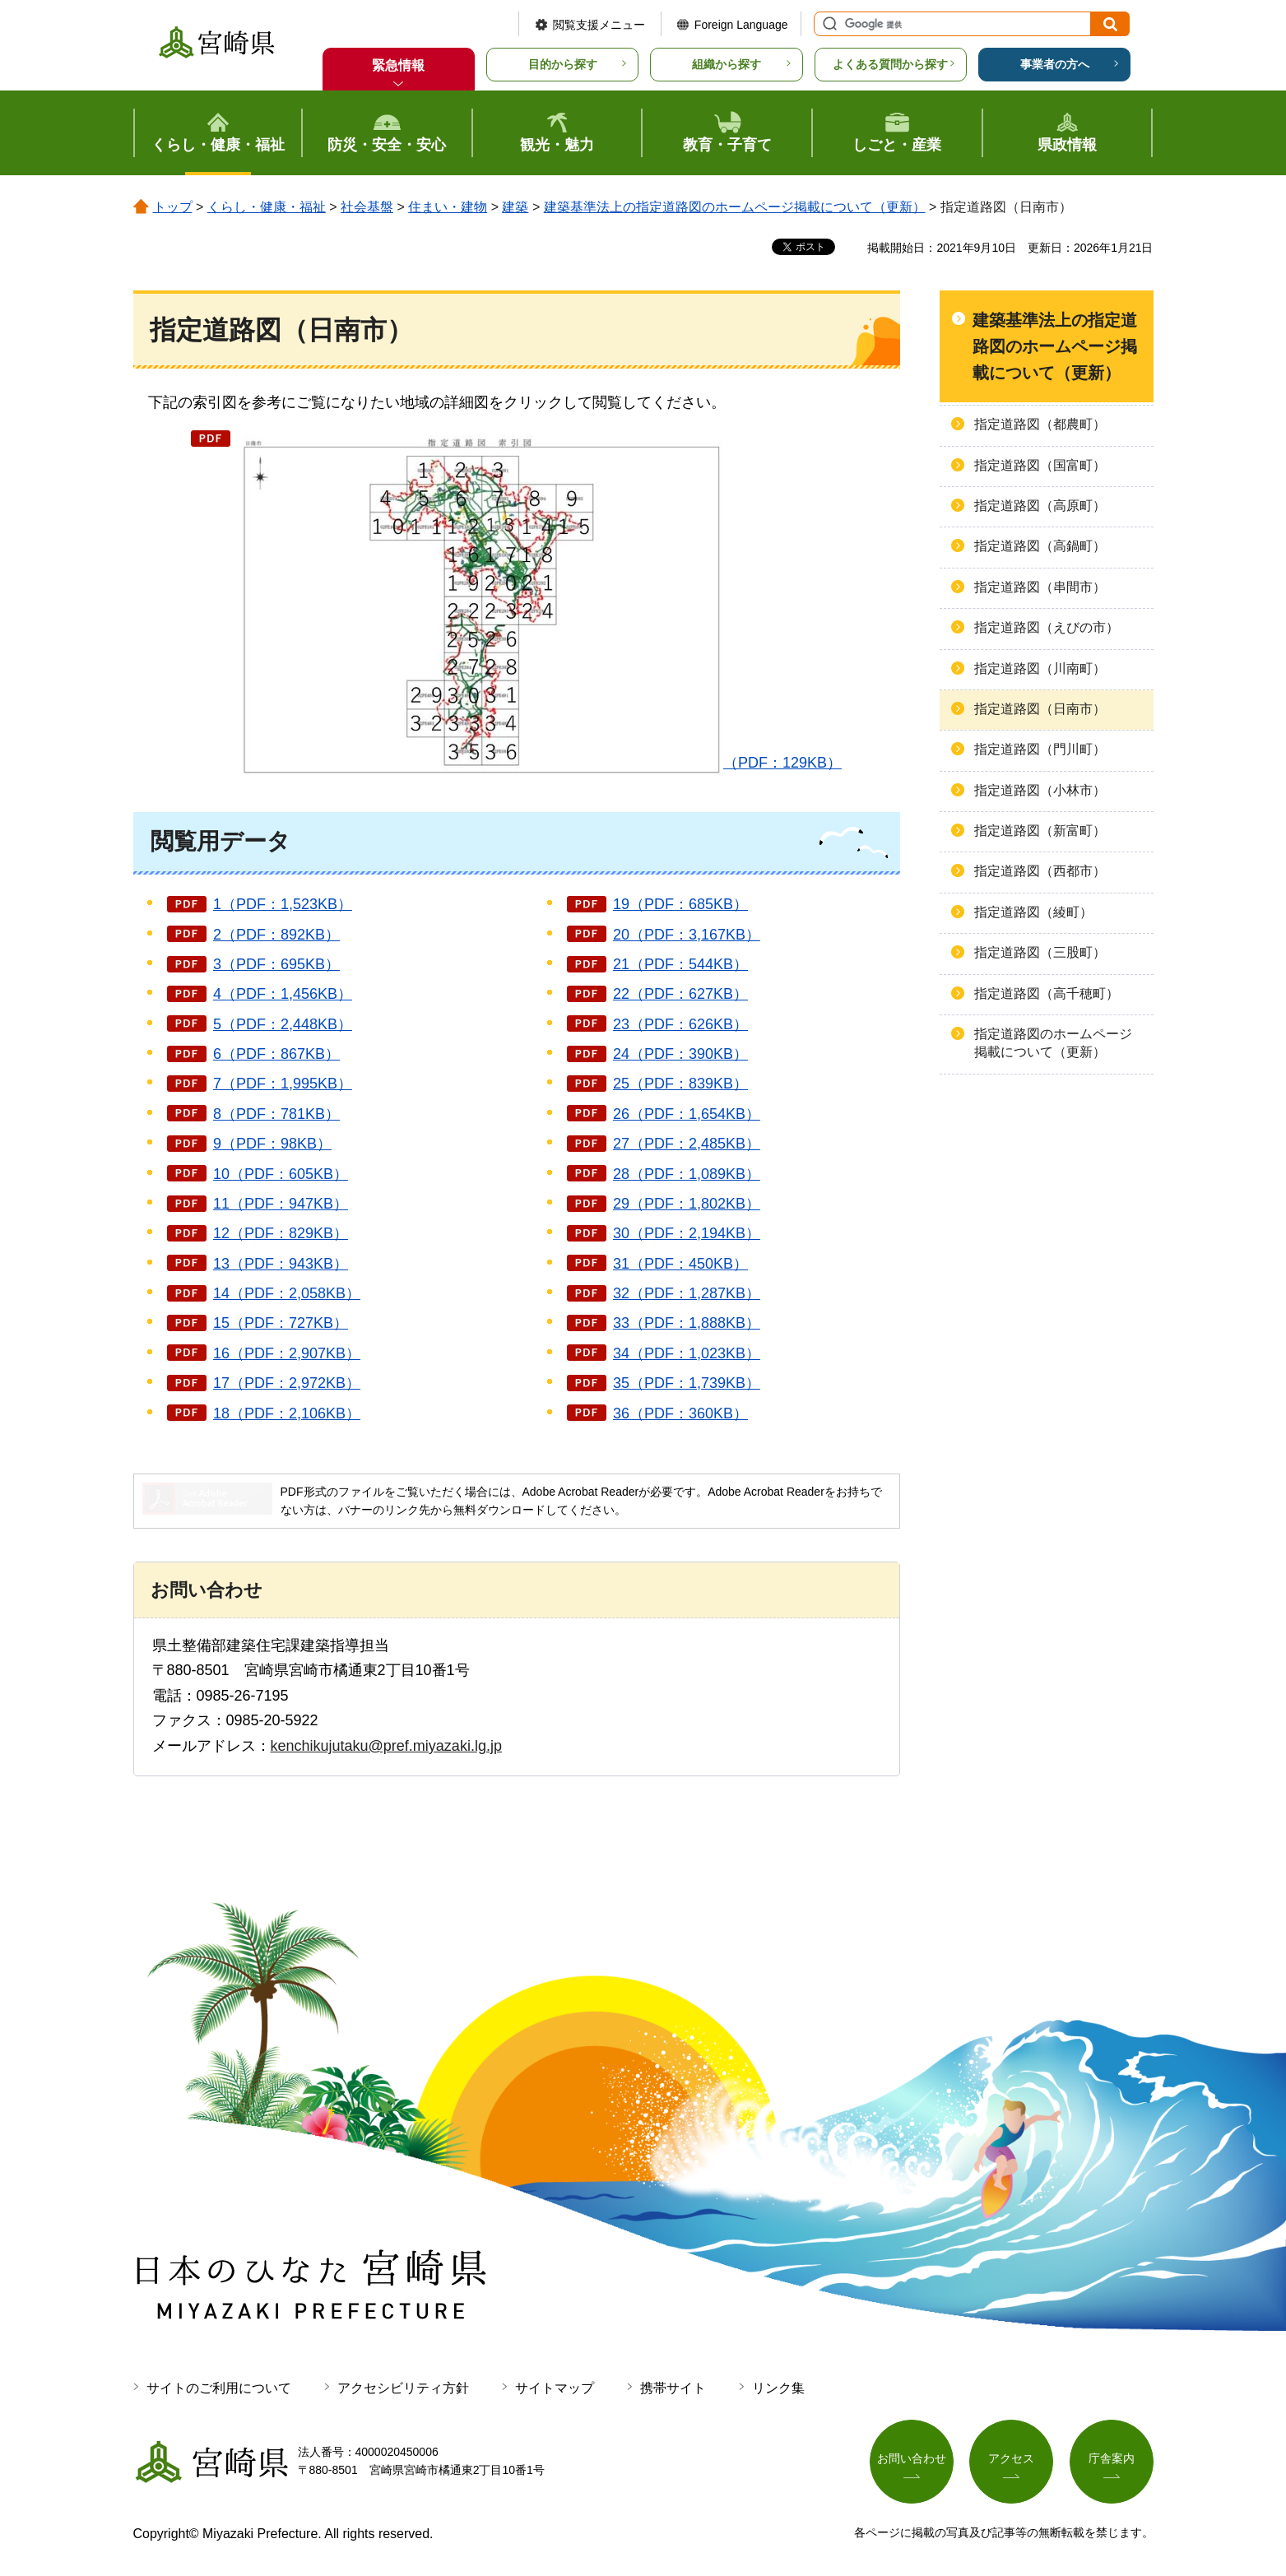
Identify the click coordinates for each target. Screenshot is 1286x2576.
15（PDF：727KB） (280, 1323)
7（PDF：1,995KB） (282, 1083)
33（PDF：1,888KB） (686, 1323)
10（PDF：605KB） (280, 1174)
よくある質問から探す (890, 64)
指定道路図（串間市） (1040, 587)
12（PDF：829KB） (280, 1233)
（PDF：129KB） (539, 602)
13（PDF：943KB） (280, 1264)
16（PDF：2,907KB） (286, 1353)
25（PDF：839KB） (680, 1083)
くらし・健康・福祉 (266, 207)
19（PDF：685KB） (680, 904)
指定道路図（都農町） (1040, 424)
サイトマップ (554, 2388)
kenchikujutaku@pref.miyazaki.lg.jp (386, 1746)
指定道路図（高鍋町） (1040, 546)
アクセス (1011, 2458)
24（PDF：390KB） (680, 1054)
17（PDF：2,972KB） (286, 1383)
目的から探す (562, 64)
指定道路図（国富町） (1040, 465)
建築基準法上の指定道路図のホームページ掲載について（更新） (735, 207)
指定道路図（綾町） (1033, 912)
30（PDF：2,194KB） (686, 1233)
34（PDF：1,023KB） (686, 1353)
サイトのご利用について (218, 2388)
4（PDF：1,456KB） (282, 994)
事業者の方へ (1054, 64)
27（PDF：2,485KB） (686, 1143)
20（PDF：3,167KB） (686, 934)
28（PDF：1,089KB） (686, 1174)
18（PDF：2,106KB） (286, 1413)
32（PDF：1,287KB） (686, 1293)
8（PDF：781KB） (276, 1114)
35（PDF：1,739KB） (686, 1383)
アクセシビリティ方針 (403, 2388)
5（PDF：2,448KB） (282, 1024)
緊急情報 (398, 65)
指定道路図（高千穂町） (1046, 993)
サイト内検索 (827, 24)
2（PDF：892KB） (276, 934)
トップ (173, 207)
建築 (515, 207)
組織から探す (726, 64)
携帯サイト (673, 2388)
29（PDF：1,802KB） (686, 1203)
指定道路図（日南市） (1040, 709)
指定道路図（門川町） (1040, 749)
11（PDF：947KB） (280, 1203)
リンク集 (778, 2388)
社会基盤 (367, 207)
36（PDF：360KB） (680, 1413)
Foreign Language (741, 24)
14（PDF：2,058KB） (286, 1293)
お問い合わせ (911, 2458)
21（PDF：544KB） (680, 964)
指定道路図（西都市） (1040, 871)
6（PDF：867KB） (276, 1054)
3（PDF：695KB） (276, 964)
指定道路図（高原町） (1040, 506)
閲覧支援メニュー (599, 24)
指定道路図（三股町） (1040, 952)
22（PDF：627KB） (680, 994)
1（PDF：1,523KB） (282, 904)
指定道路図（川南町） (1040, 668)
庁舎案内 (1112, 2458)
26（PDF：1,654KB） (686, 1114)
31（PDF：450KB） (680, 1264)
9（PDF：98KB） (272, 1143)
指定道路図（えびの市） (1046, 627)
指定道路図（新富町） (1040, 831)
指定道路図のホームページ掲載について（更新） (1053, 1043)
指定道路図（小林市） (1040, 790)
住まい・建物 (447, 207)
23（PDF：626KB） (680, 1024)
